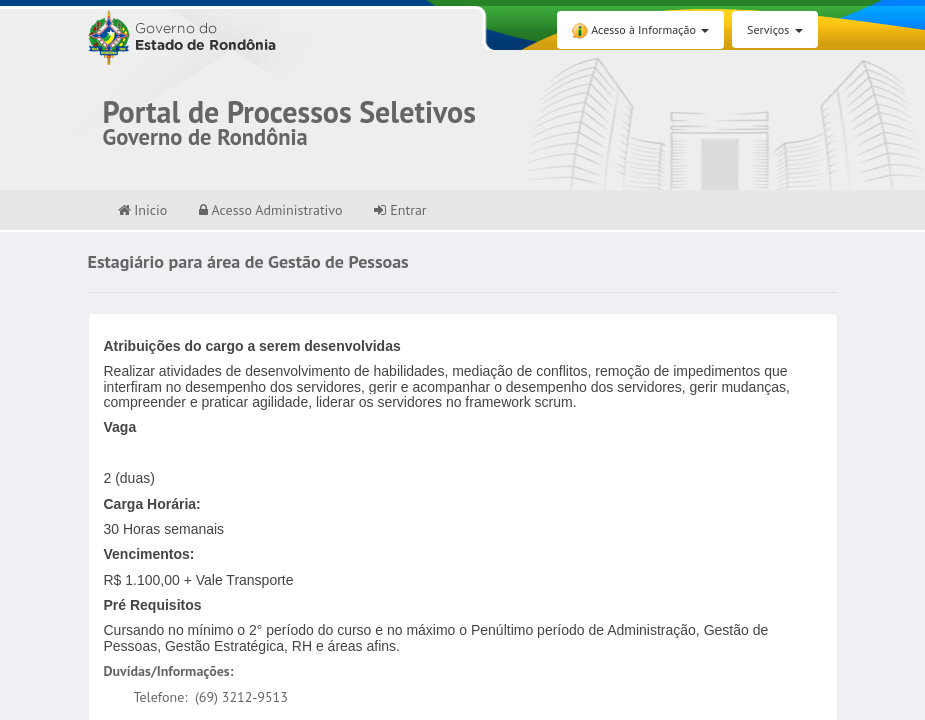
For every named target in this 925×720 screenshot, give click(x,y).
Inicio (143, 210)
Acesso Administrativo (270, 210)
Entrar (400, 210)
